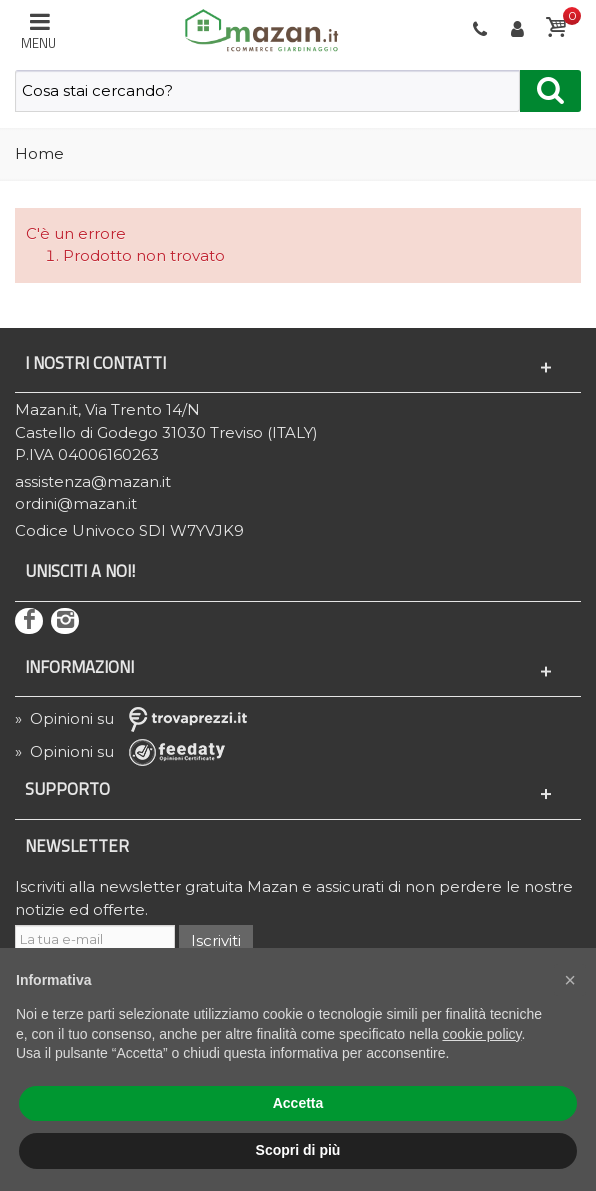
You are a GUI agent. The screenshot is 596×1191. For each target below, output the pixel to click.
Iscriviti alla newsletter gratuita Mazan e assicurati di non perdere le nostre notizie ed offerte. (294, 898)
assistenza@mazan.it (93, 481)
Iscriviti (216, 940)
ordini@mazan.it (76, 503)
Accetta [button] (298, 1103)
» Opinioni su (138, 718)
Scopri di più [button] (298, 1150)
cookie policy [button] (481, 1034)
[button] (570, 980)
